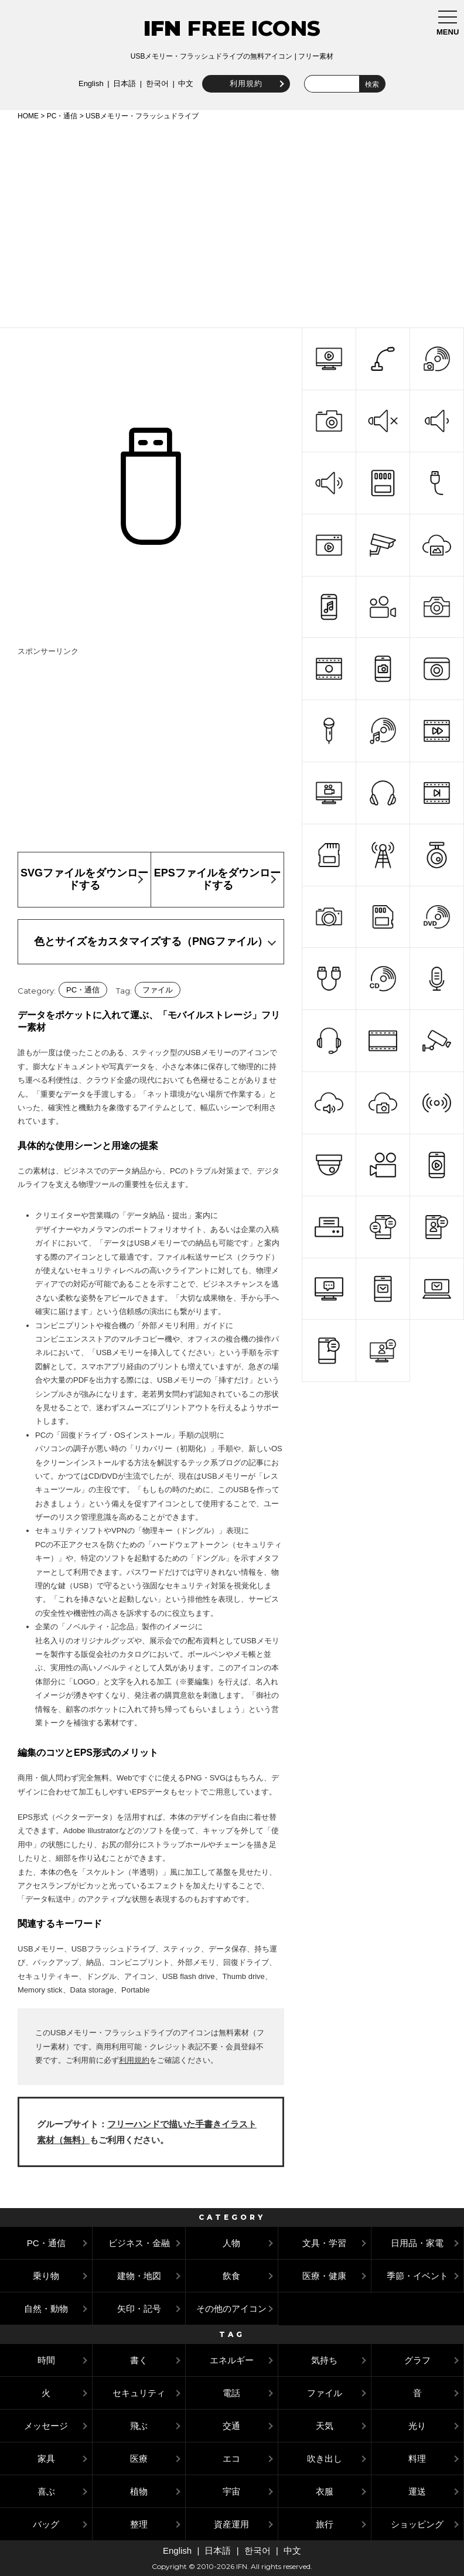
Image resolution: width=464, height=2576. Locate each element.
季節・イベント (417, 2276)
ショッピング (417, 2524)
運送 (417, 2491)
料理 (417, 2459)
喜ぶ (46, 2491)
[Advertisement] (232, 222)
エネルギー (232, 2360)
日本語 (122, 83)
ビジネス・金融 (139, 2243)
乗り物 (46, 2276)
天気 (324, 2426)
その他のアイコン (231, 2309)
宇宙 (231, 2491)
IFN (162, 28)
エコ (231, 2459)
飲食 (231, 2276)
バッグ (46, 2524)
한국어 (155, 83)
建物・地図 (139, 2276)
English (89, 83)
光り (417, 2426)
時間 (46, 2360)
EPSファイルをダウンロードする (217, 879)
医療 (139, 2459)
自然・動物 (46, 2309)
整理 (139, 2524)
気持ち (324, 2360)
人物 (231, 2243)
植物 (139, 2491)
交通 (231, 2426)
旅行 (324, 2524)
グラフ (417, 2360)
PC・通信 (62, 116)
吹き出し (324, 2459)
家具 (46, 2459)
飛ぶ (139, 2426)
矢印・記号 (139, 2309)
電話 (231, 2393)
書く (139, 2360)
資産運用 (231, 2524)
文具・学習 (324, 2243)
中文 (184, 83)
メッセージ (46, 2426)
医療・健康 (324, 2276)
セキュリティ (138, 2393)
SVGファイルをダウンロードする (84, 879)
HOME (28, 116)
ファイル (157, 989)
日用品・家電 (417, 2243)
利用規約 (244, 83)
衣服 (324, 2491)
